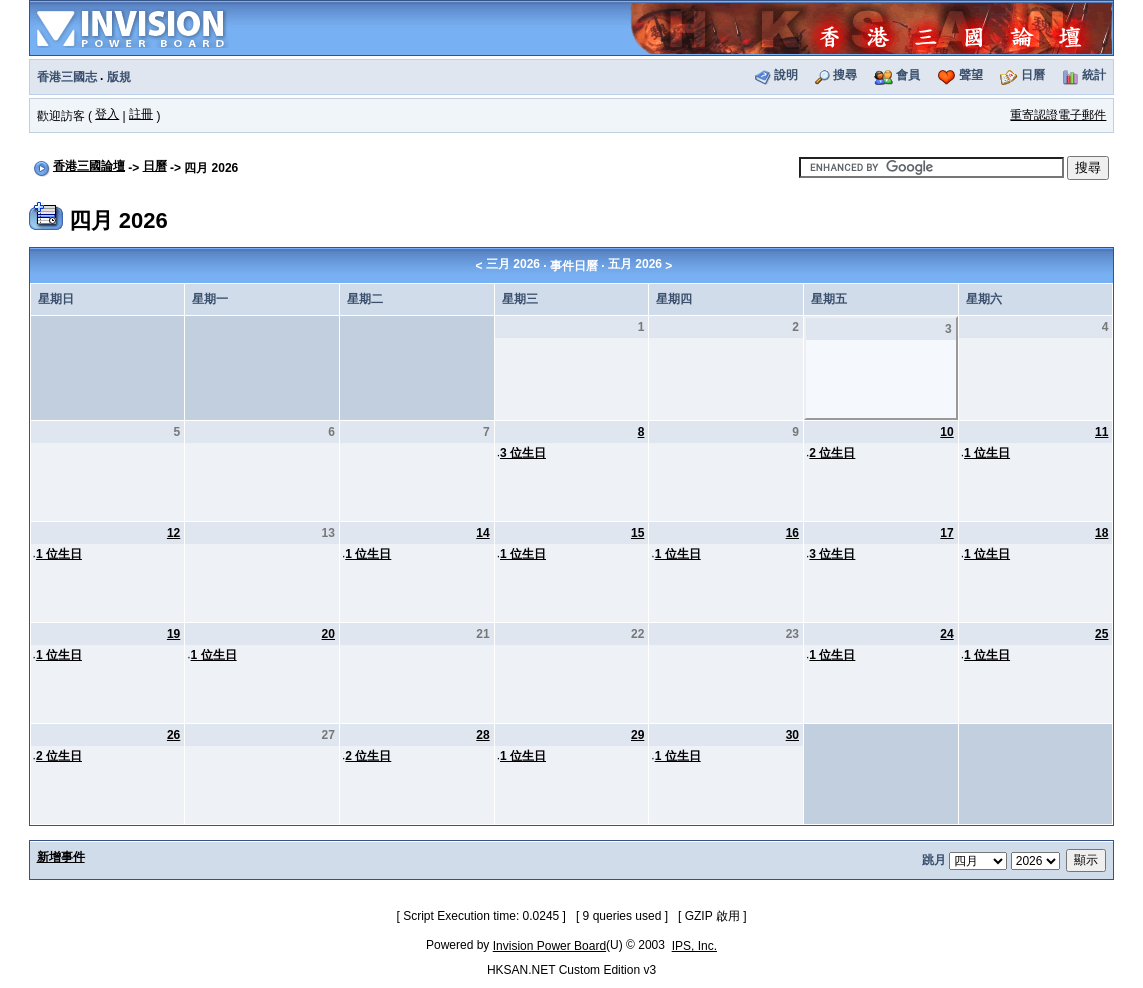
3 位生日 (523, 453)
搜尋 (845, 75)
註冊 (141, 114)
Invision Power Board (549, 946)
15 (637, 533)
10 (946, 432)
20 (328, 634)
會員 (908, 75)
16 (792, 533)
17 (946, 533)
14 (482, 533)
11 (1101, 432)
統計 (1094, 75)
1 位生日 (987, 453)
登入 (107, 114)
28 (482, 735)
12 (173, 533)
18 (1101, 533)
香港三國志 (67, 77)
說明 (786, 75)
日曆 (1033, 75)
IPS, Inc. (694, 946)
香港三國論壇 (89, 166)
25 (1101, 634)
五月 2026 (635, 264)
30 (792, 735)
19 (173, 634)
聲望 (971, 75)
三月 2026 (513, 264)
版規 (119, 77)
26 (173, 735)
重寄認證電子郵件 (1058, 115)
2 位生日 (832, 453)
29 (637, 735)
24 (946, 634)
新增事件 (61, 857)
